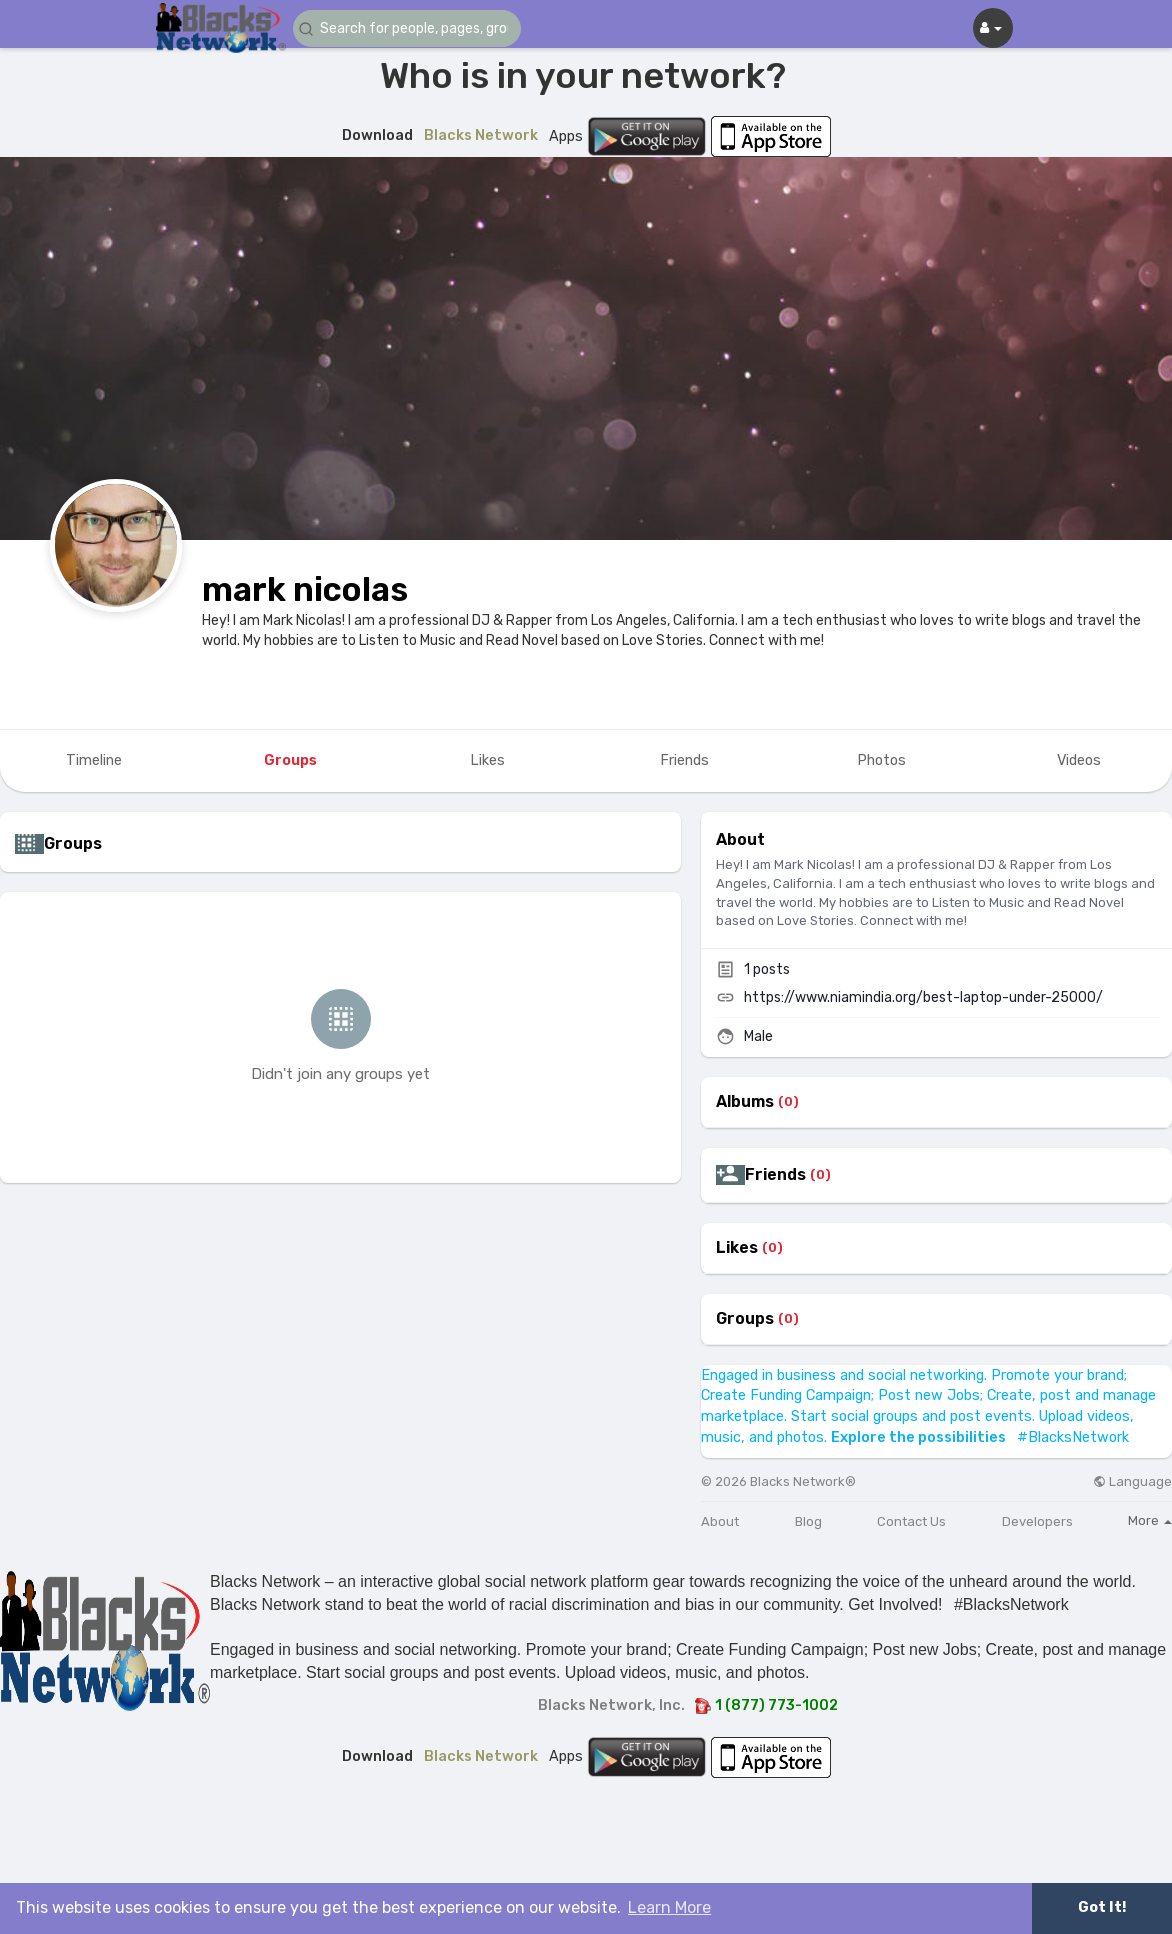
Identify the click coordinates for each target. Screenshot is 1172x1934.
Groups (745, 1319)
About (720, 1521)
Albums (745, 1102)
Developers (1037, 1521)
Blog (808, 1521)
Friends (775, 1175)
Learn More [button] (669, 1907)
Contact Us (911, 1521)
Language (1132, 1481)
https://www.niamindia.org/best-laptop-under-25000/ (923, 997)
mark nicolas (305, 589)
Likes (737, 1248)
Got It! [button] (1102, 1907)
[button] (413, 28)
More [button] (1150, 1520)
